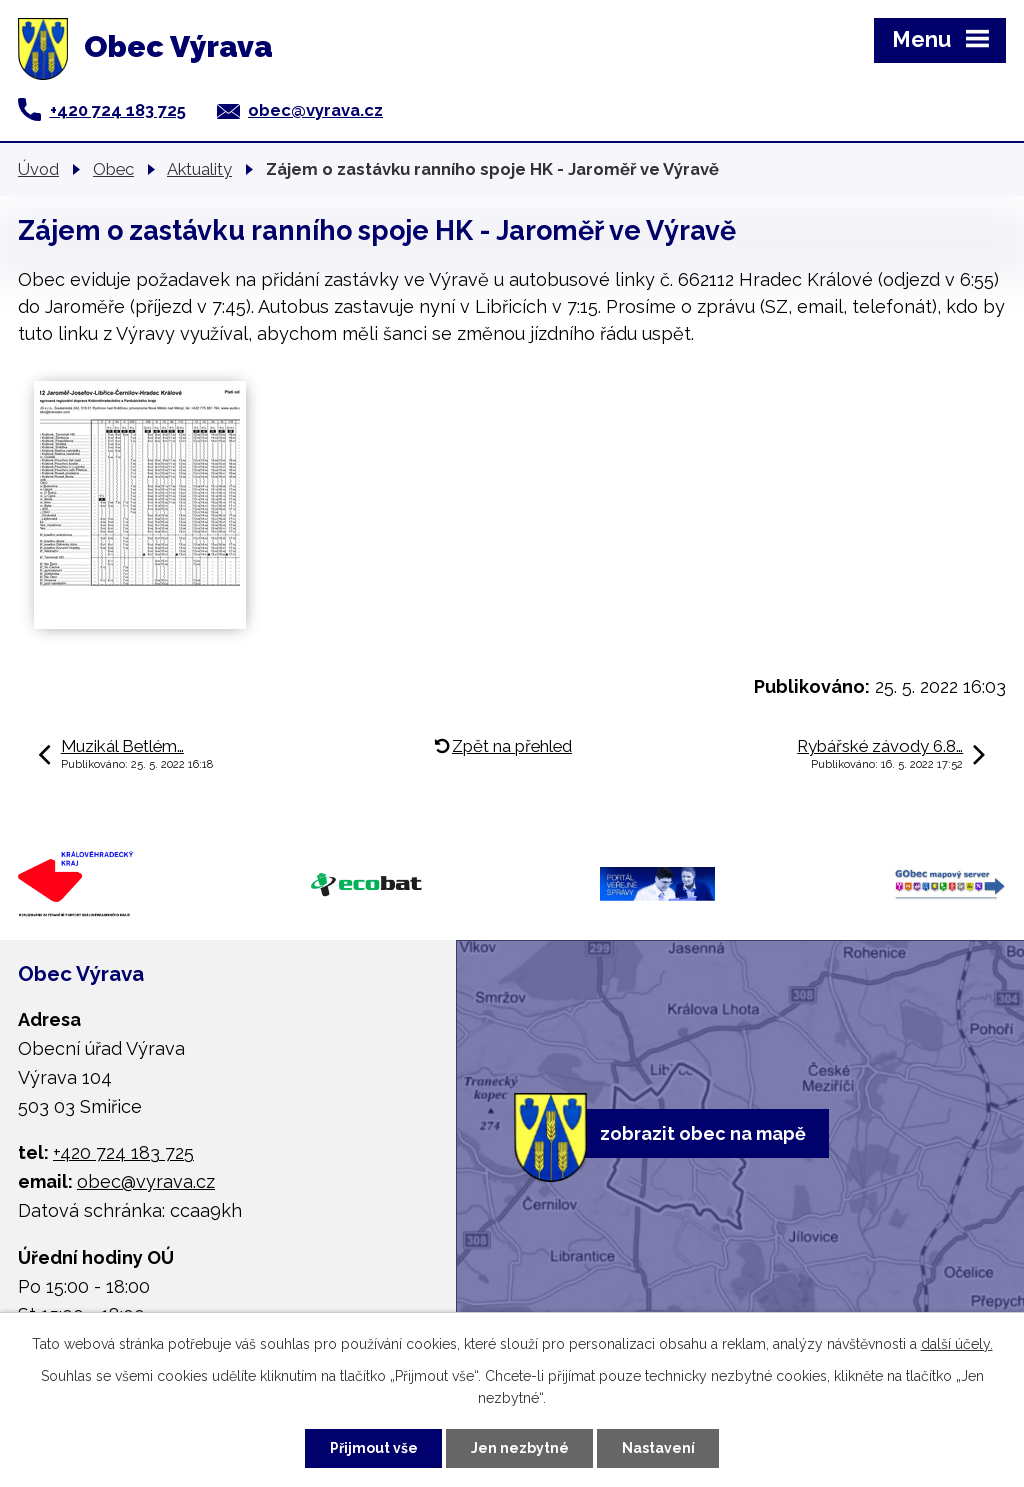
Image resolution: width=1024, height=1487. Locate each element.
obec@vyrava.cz (315, 110)
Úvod (38, 169)
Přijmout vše (374, 1448)
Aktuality (199, 169)
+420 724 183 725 (118, 110)
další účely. (957, 1344)
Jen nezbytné (520, 1448)
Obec (113, 169)
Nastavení (658, 1448)
